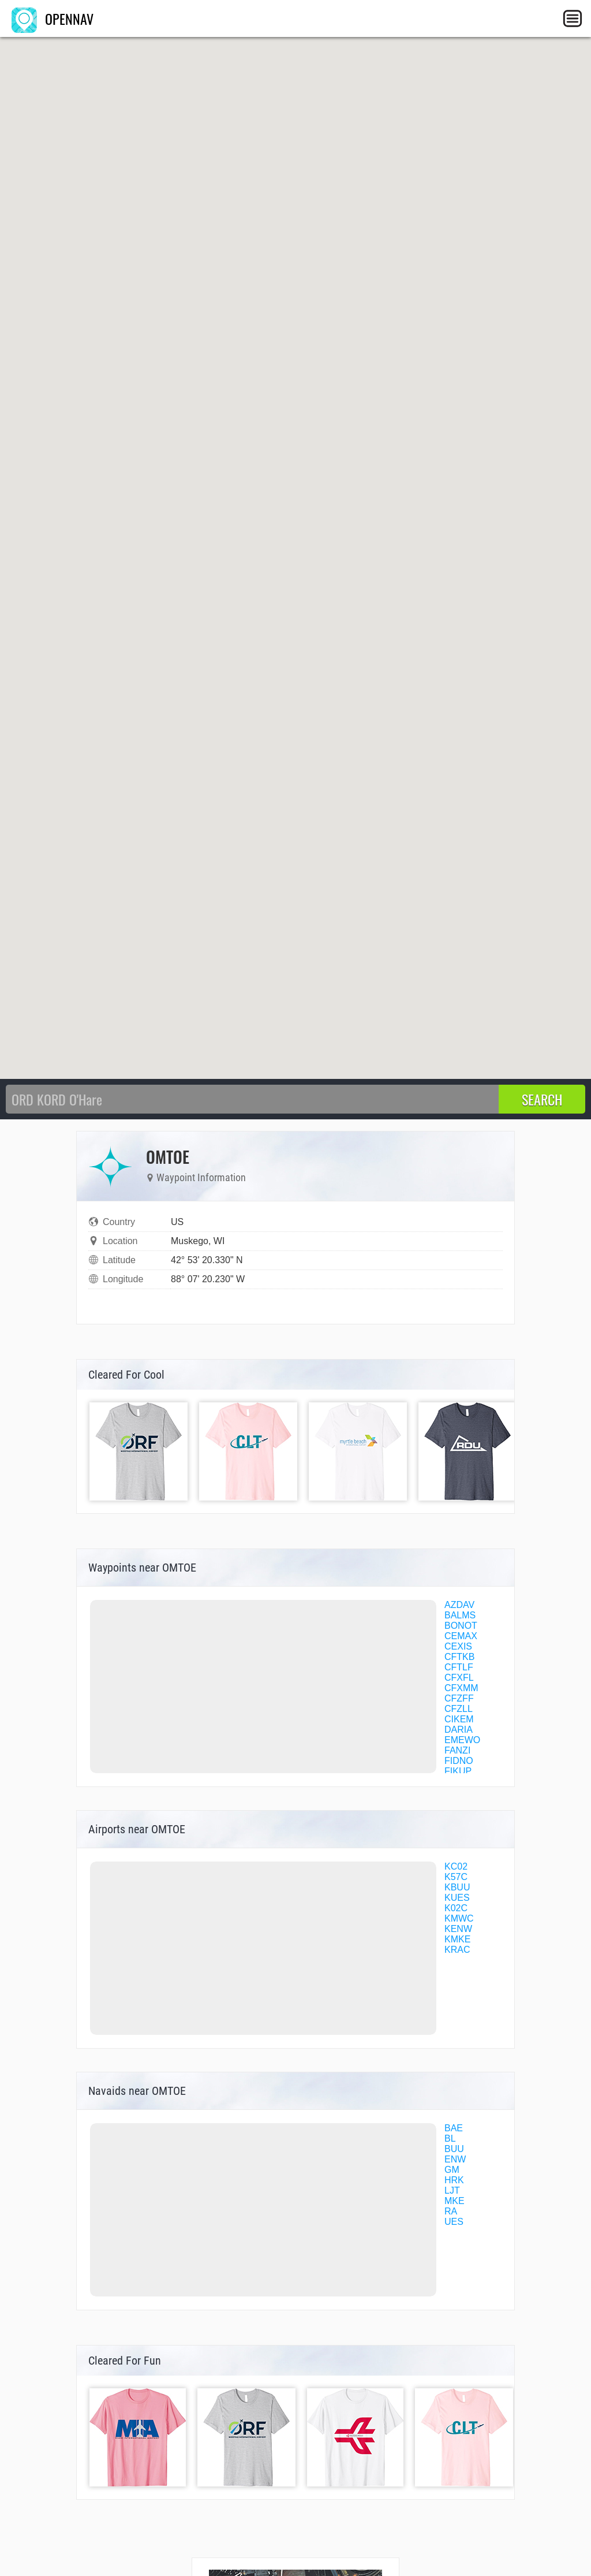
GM (451, 2170)
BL (450, 2138)
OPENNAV (52, 18)
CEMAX (460, 1636)
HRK (454, 2180)
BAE (453, 2128)
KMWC (459, 1918)
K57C (455, 1877)
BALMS (460, 1615)
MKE (454, 2201)
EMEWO (462, 1740)
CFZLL (458, 1709)
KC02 (455, 1866)
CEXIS (458, 1646)
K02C (455, 1908)
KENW (458, 1929)
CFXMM (461, 1688)
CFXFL (459, 1677)
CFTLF (458, 1667)
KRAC (457, 1950)
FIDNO (458, 1761)
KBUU (457, 1887)
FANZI (457, 1750)
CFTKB (459, 1657)
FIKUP (458, 1771)
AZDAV (459, 1605)
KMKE (457, 1939)
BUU (454, 2149)
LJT (452, 2190)
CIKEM (459, 1719)
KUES (457, 1898)
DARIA (458, 1729)
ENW (455, 2159)
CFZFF (459, 1698)
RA (450, 2211)
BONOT (460, 1626)
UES (453, 2222)
